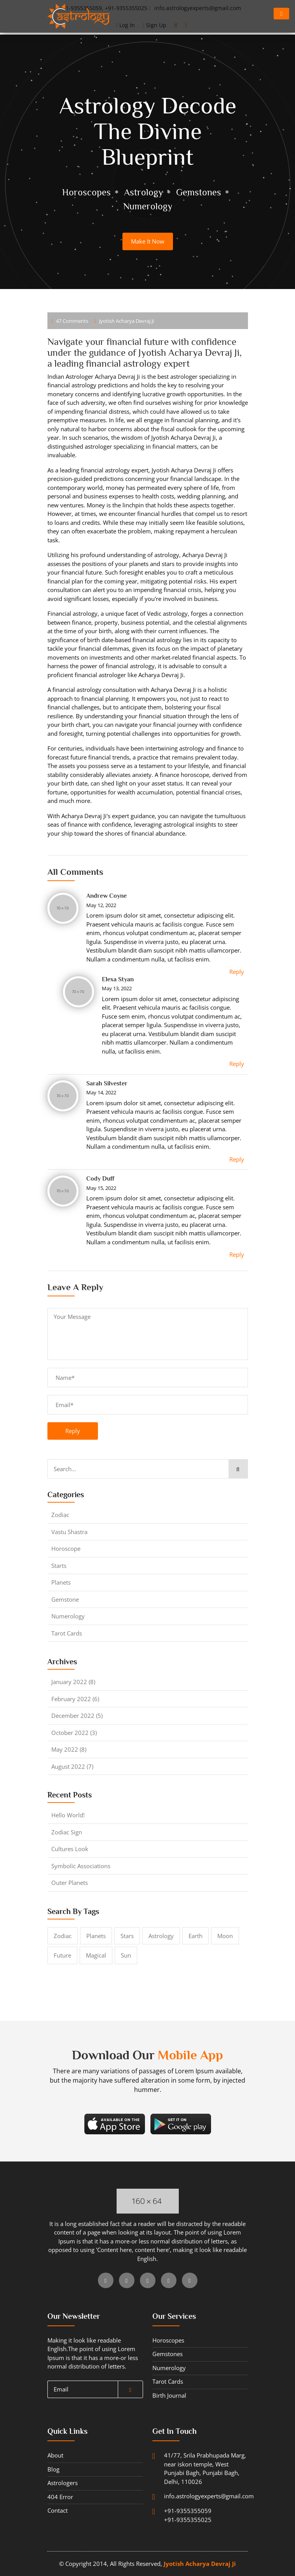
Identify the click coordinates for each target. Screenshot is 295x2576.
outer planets (69, 1882)
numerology (68, 1616)
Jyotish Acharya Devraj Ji (124, 320)
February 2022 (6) (75, 1699)
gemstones (167, 2354)
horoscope (65, 1548)
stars (127, 1936)
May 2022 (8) (68, 1749)
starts (58, 1565)
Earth (195, 1936)
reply (72, 1431)
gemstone (65, 1599)
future (62, 1955)
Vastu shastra (69, 1532)
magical (96, 1955)
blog (53, 2469)
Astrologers (62, 2483)
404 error (60, 2497)
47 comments (70, 320)
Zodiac (60, 1515)
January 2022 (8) (73, 1682)
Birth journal (169, 2395)
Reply (236, 971)
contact (57, 2510)
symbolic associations (80, 1866)
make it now (147, 241)
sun (126, 1955)
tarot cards (66, 1633)
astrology (161, 1936)
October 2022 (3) (74, 1732)
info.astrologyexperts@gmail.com (187, 2496)
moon (225, 1936)
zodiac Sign (66, 1832)
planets (61, 1582)
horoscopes (168, 2340)
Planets (96, 1936)
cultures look (69, 1849)
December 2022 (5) (77, 1715)
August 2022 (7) (72, 1766)
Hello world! (68, 1815)
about (55, 2455)
